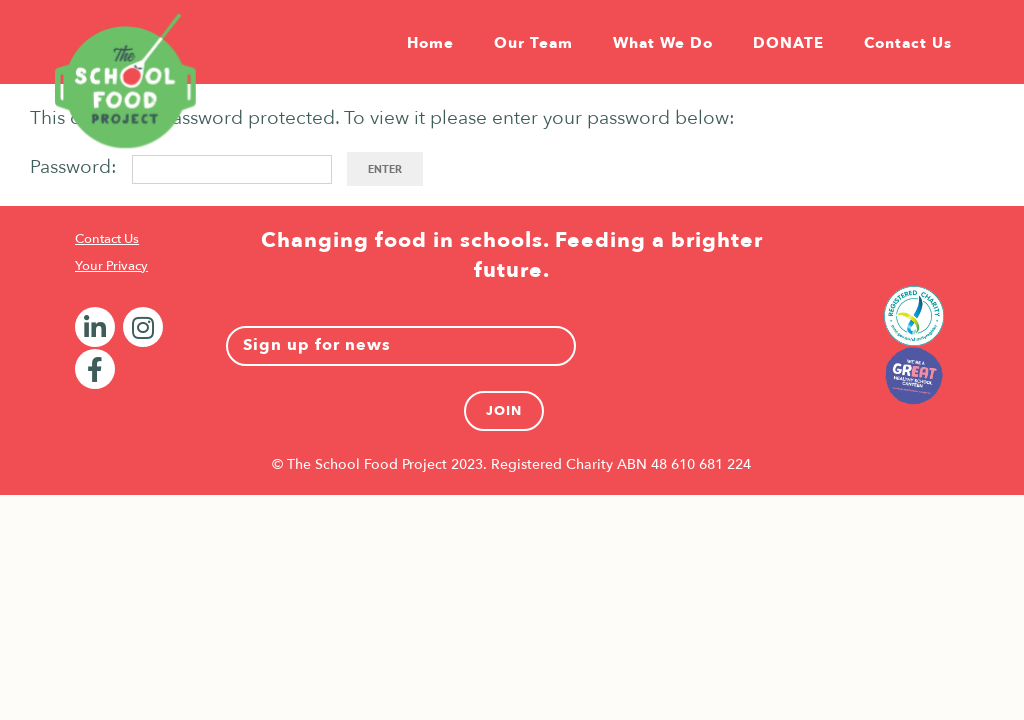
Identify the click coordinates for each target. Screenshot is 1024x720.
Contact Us (107, 239)
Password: (181, 167)
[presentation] (741, 346)
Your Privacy (111, 266)
